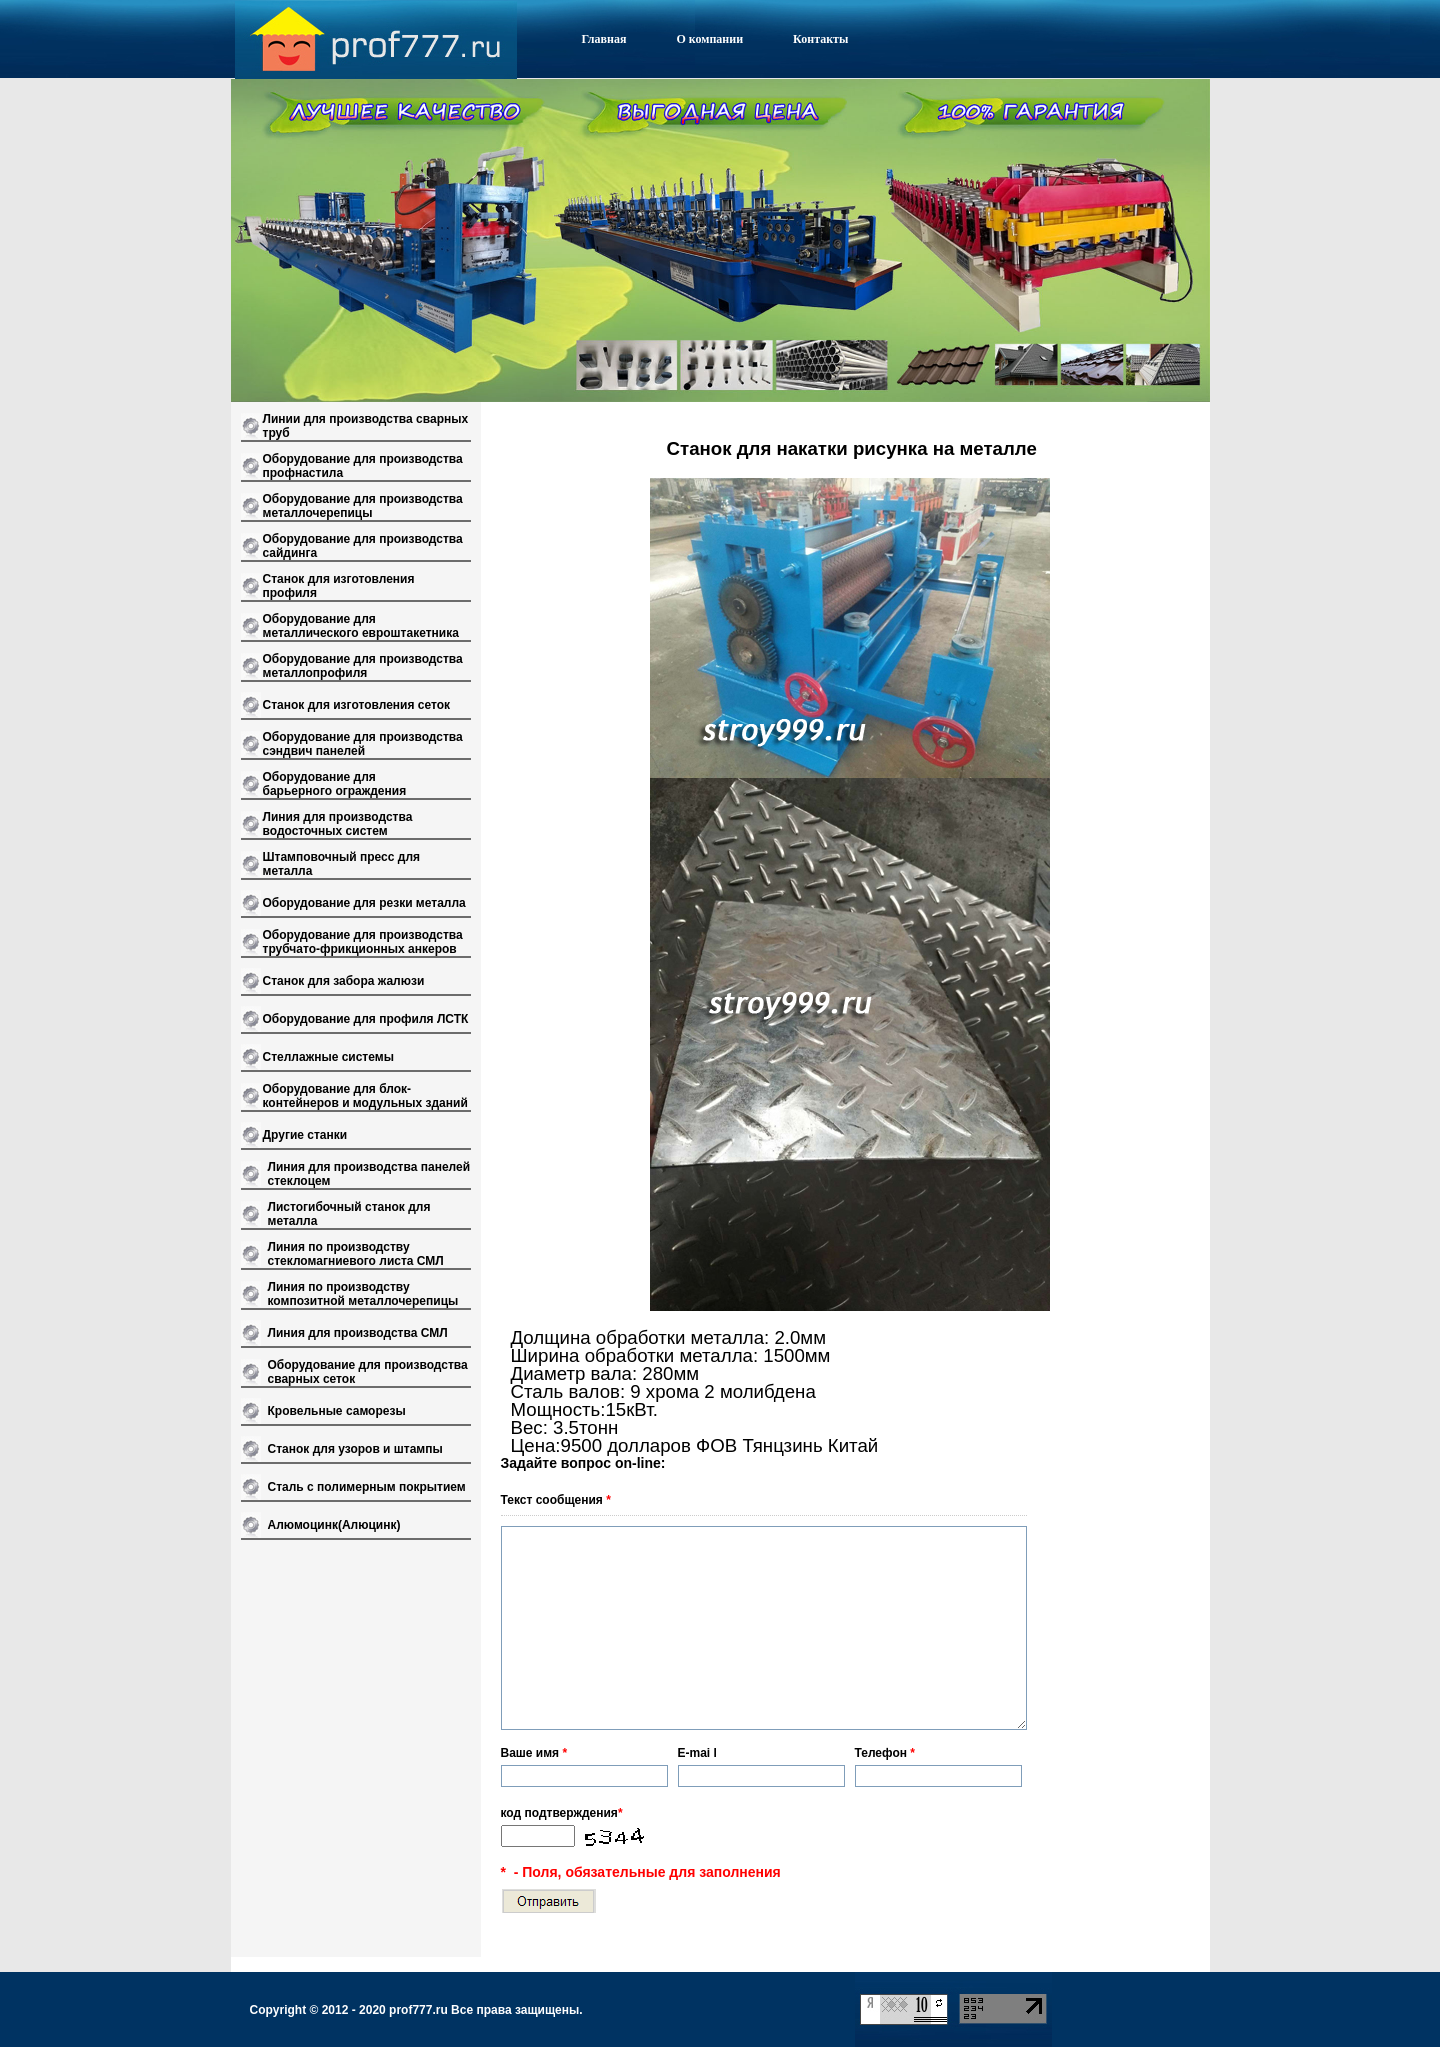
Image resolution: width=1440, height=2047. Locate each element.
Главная (604, 39)
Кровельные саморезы (337, 1411)
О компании (709, 39)
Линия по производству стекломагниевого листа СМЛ (356, 1254)
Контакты (820, 39)
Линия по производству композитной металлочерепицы (363, 1294)
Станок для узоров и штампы (355, 1449)
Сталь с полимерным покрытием (367, 1487)
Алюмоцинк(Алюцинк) (334, 1525)
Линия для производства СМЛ (358, 1333)
